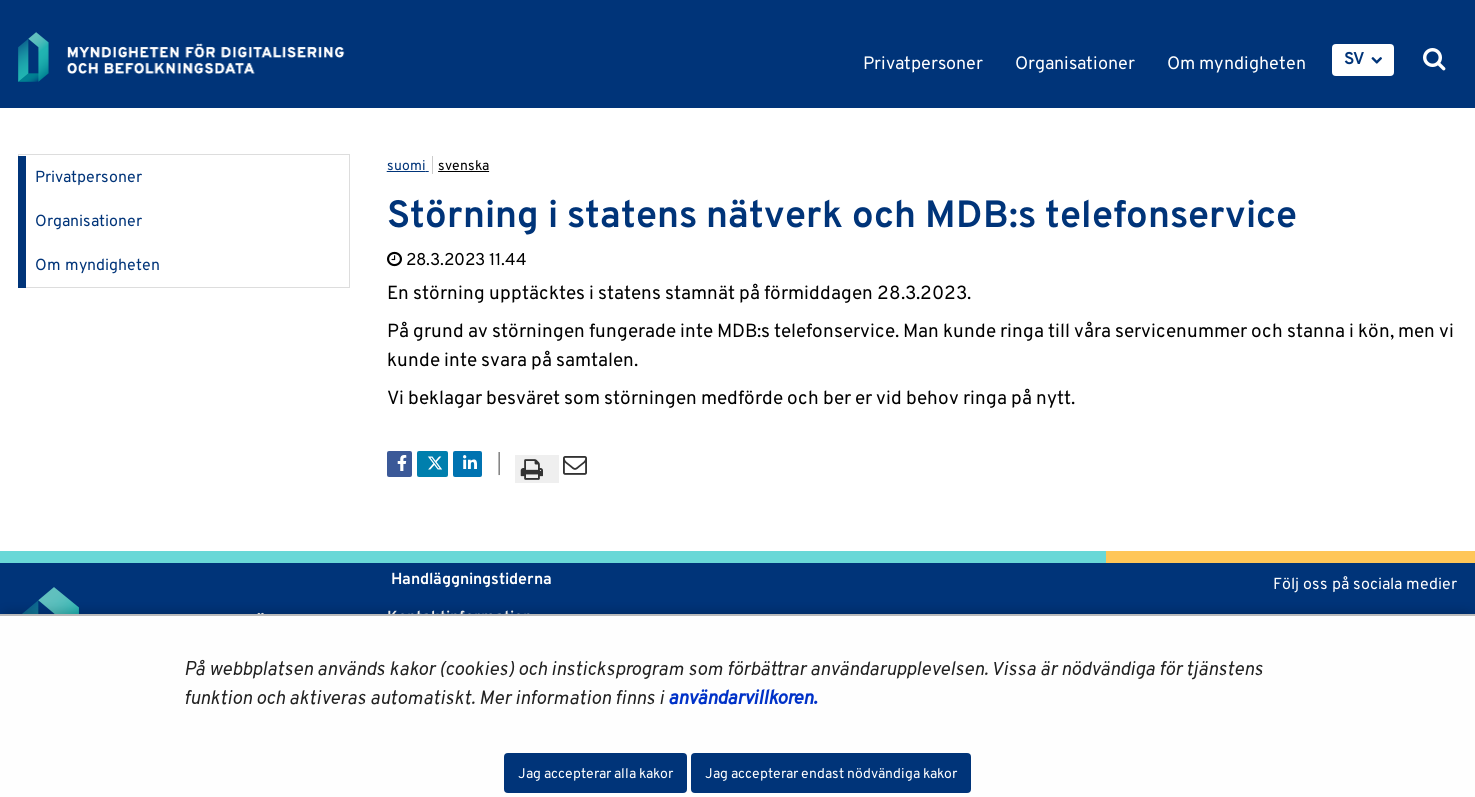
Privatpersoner (88, 176)
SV (1354, 58)
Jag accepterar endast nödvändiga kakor (831, 773)
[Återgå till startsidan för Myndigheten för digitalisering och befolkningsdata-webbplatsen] (196, 57)
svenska (463, 165)
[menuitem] (1363, 60)
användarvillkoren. (742, 697)
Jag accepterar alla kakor (595, 773)
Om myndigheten (97, 264)
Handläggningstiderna (469, 578)
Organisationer (88, 220)
